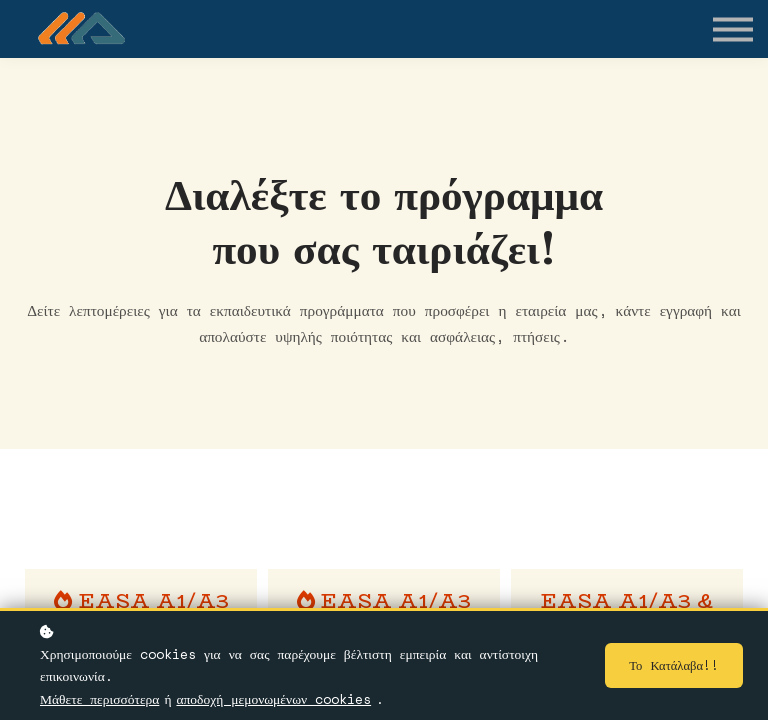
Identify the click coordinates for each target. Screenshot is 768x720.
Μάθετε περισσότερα (99, 700)
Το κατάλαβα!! (674, 667)
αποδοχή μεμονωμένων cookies (273, 700)
